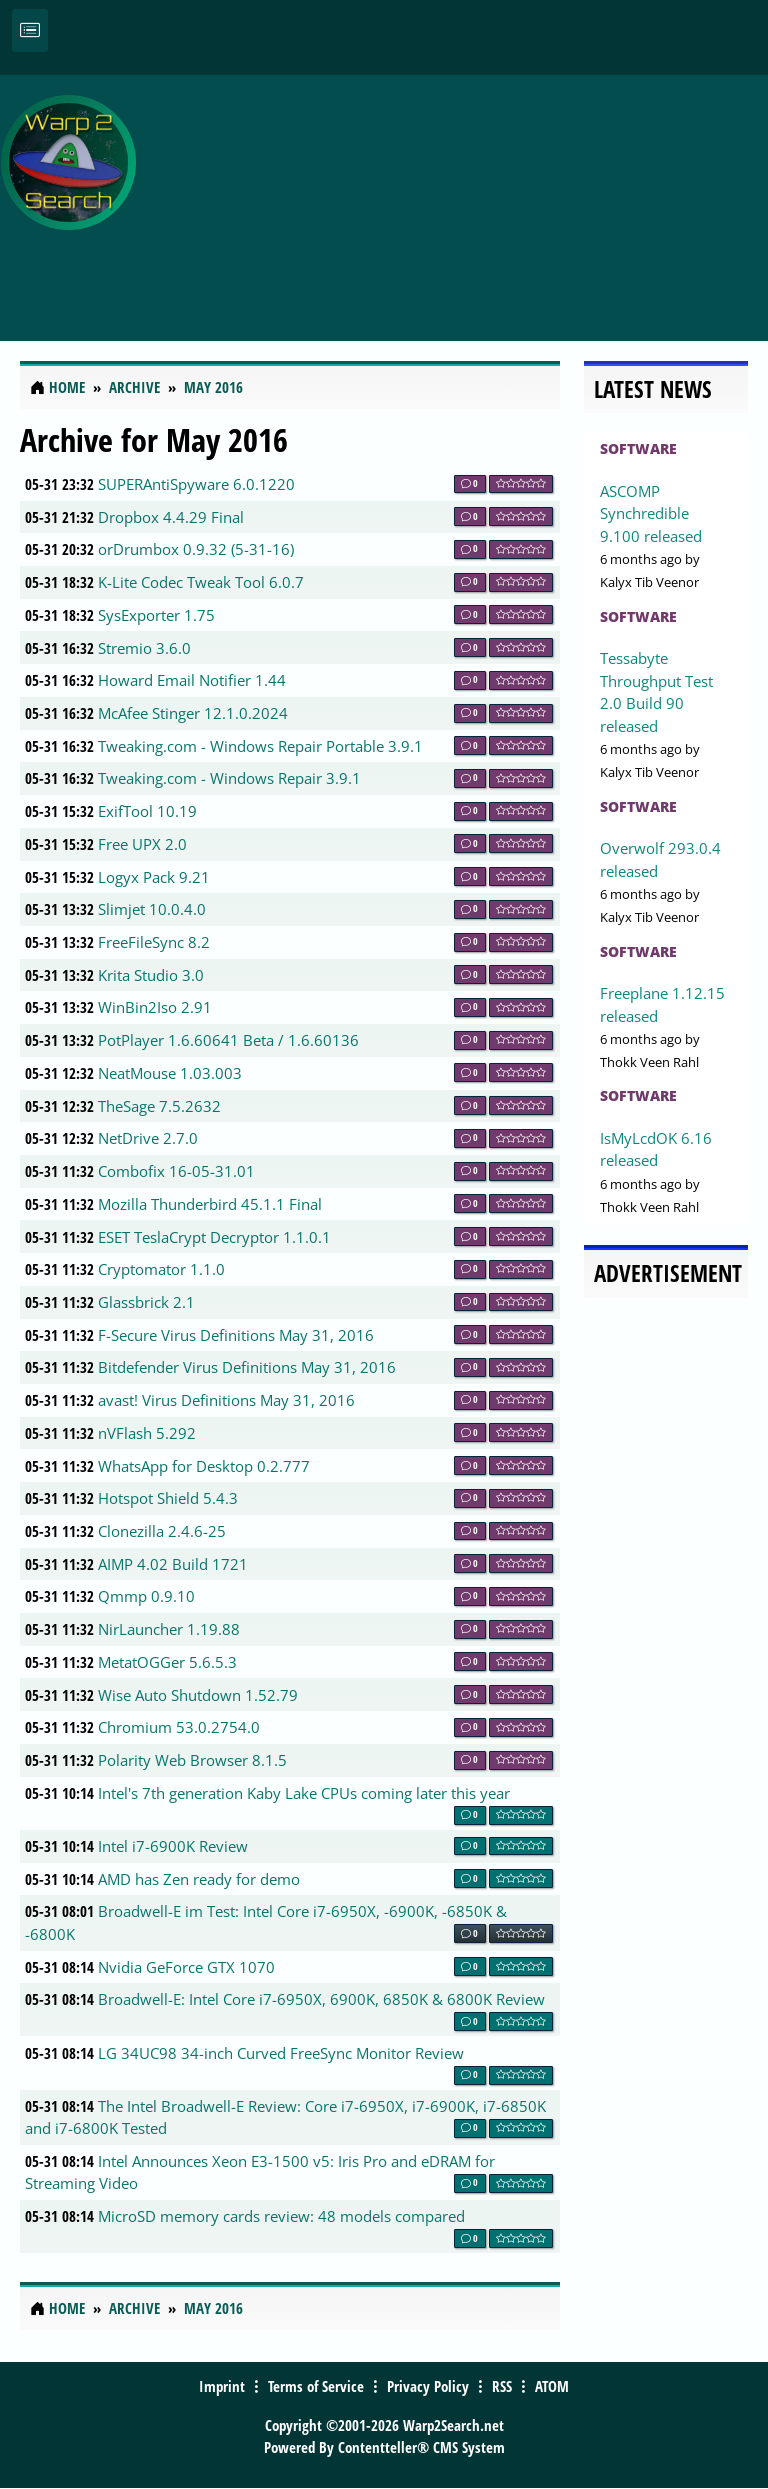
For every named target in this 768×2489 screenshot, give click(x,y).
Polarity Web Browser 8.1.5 (192, 1760)
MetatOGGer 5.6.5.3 (167, 1662)
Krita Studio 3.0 (151, 975)
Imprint (222, 2386)
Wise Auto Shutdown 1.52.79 (198, 1695)
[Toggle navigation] (30, 30)
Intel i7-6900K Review (173, 1846)
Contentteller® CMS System (421, 2447)
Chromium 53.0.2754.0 (179, 1727)
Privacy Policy (428, 2386)
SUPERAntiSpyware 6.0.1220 (196, 484)
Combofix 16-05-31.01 (176, 1171)
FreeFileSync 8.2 (154, 942)
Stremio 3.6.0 (144, 648)
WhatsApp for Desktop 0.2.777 (204, 1466)
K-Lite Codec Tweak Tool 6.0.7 (201, 582)
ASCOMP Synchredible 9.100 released (651, 513)
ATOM (552, 2386)
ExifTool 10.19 (147, 811)
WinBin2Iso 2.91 (155, 1007)
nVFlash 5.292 (147, 1433)
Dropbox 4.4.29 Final (171, 517)
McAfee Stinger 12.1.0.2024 (193, 713)
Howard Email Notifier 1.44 (192, 680)
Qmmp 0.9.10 (146, 1596)
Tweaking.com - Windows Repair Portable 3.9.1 (260, 746)
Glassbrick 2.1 (146, 1302)
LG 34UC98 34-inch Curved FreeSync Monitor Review (281, 2053)
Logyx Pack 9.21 (154, 877)
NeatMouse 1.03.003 (170, 1073)
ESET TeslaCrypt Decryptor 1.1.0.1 (214, 1237)
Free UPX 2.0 (142, 844)
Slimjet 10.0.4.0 (152, 909)
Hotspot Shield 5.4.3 (168, 1498)
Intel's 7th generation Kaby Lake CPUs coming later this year (304, 1793)
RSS (502, 2386)
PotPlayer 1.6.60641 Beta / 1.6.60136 (228, 1040)
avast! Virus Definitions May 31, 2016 (226, 1400)
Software (638, 448)
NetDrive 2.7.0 (148, 1138)
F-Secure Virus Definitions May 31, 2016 (236, 1335)
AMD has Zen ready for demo (199, 1879)
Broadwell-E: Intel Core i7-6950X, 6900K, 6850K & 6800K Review (321, 1999)
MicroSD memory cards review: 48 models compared (281, 2216)
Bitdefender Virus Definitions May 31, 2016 (247, 1367)
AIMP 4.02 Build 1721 (173, 1564)
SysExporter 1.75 (156, 615)
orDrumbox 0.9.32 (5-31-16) (196, 549)
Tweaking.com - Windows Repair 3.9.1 (229, 778)
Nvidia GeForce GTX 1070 (186, 1967)
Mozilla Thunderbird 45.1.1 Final (210, 1204)
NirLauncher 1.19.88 (169, 1629)
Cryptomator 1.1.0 (161, 1269)
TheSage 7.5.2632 (159, 1106)
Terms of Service (316, 2386)
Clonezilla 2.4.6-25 (162, 1531)
